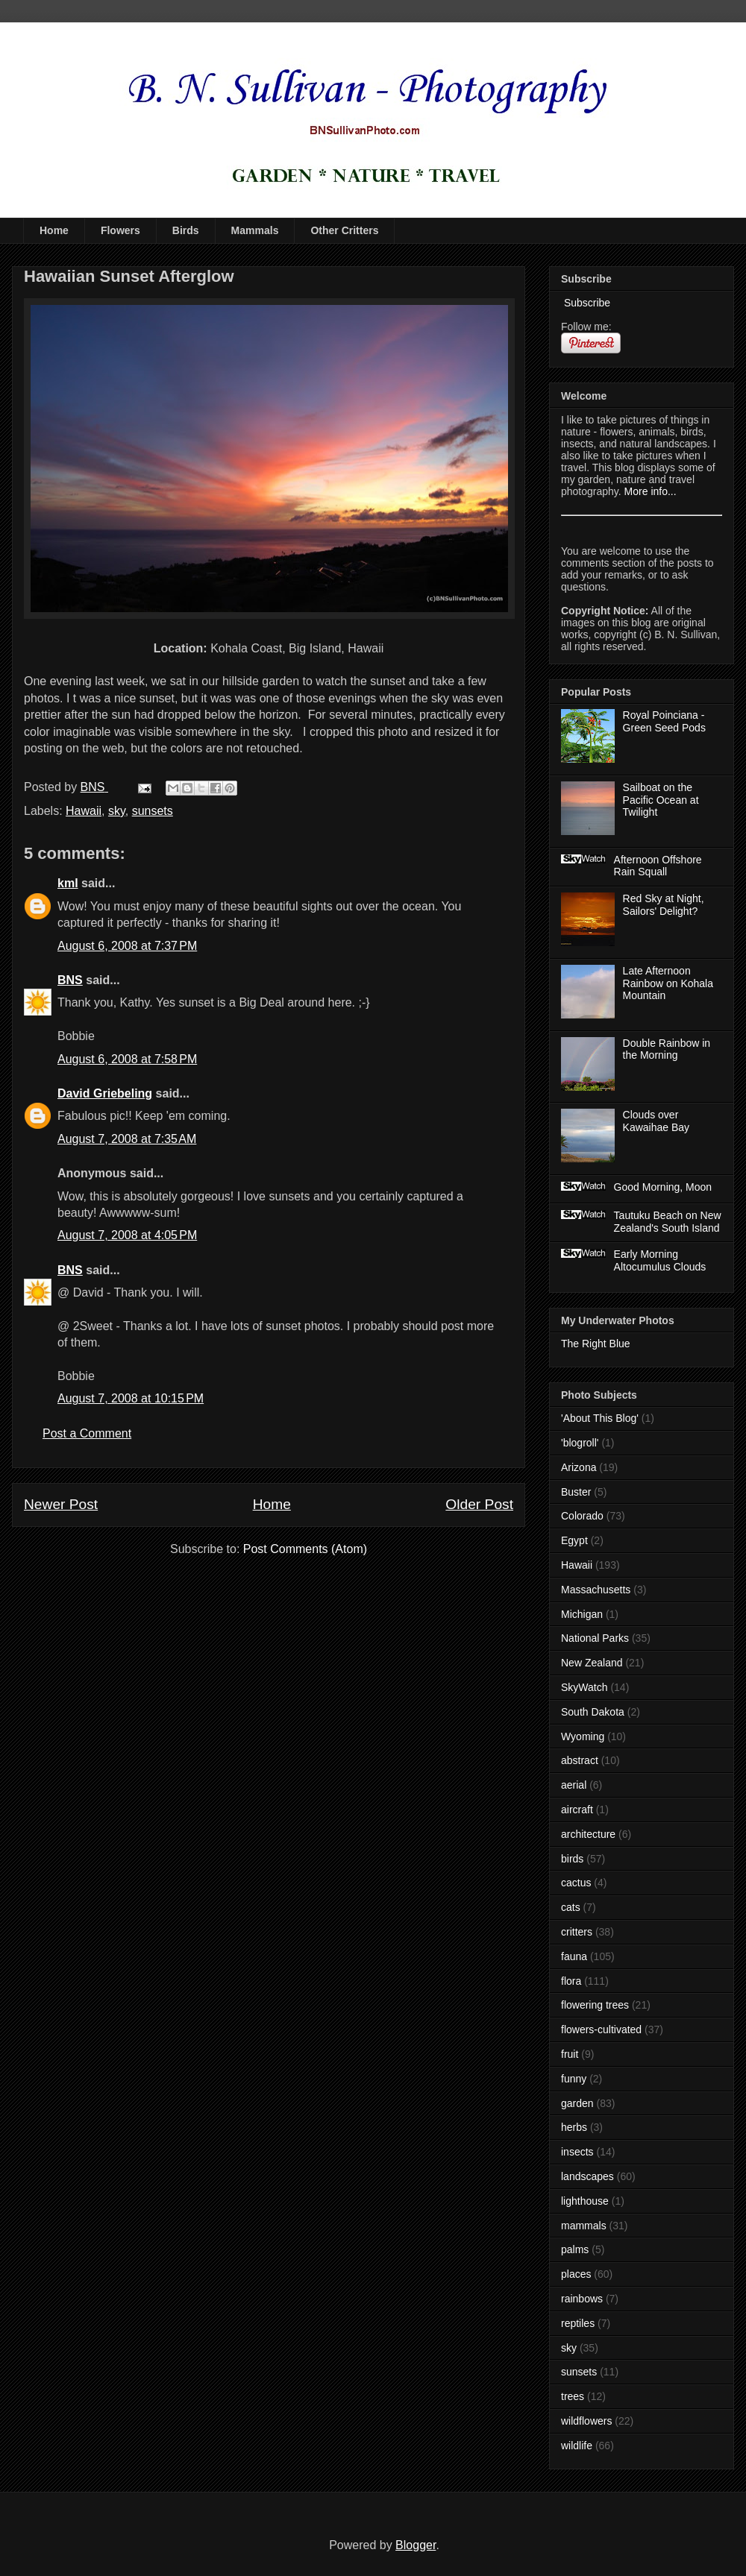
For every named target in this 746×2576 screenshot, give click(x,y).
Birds (185, 230)
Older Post (479, 1504)
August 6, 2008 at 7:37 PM (127, 945)
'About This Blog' (600, 1418)
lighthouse (585, 2201)
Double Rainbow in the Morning (667, 1049)
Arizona (578, 1467)
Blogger (415, 2545)
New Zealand (592, 1663)
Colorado (582, 1516)
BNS (70, 980)
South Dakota (592, 1712)
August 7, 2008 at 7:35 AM (126, 1139)
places (576, 2274)
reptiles (578, 2323)
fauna (574, 1956)
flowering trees (595, 2005)
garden (577, 2103)
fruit (569, 2054)
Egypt (574, 1540)
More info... (650, 491)
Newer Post (61, 1504)
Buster (576, 1492)
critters (576, 1932)
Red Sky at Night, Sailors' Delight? (663, 904)
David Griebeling (104, 1093)
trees (572, 2396)
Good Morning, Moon (663, 1187)
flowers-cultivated (601, 2029)
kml (67, 883)
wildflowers (586, 2421)
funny (573, 2079)
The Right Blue (595, 1344)
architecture (588, 1834)
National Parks (595, 1638)
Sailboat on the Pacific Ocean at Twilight (661, 800)
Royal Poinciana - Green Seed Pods (664, 721)
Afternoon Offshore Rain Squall (658, 866)
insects (577, 2152)
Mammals (255, 230)
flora (571, 1981)
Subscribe (585, 303)
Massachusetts (595, 1590)
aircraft (577, 1810)
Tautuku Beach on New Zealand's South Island (667, 1221)
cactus (576, 1883)
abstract (579, 1760)
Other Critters (344, 230)
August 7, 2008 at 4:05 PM (127, 1235)
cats (570, 1907)
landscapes (587, 2176)
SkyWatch (584, 1687)
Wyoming (582, 1736)
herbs (574, 2127)
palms (575, 2249)
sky (116, 810)
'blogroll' (579, 1443)
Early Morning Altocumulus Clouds (660, 1260)
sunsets (152, 810)
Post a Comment (87, 1433)
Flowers (120, 230)
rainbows (582, 2299)
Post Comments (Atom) (305, 1549)
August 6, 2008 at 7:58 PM (127, 1059)
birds (572, 1859)
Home (54, 230)
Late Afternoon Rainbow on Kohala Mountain (668, 983)
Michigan (582, 1614)
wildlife (576, 2445)
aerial (573, 1785)
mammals (583, 2226)
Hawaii (83, 810)
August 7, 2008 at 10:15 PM (130, 1398)
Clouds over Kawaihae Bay (656, 1121)
